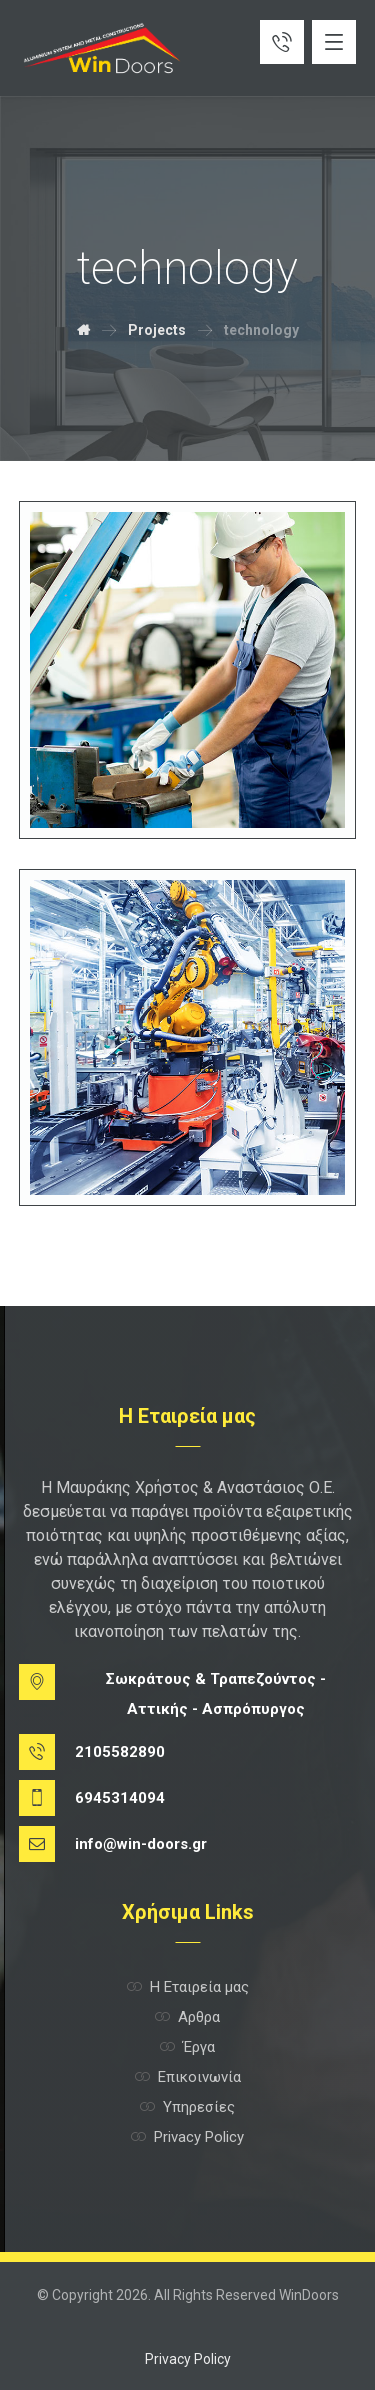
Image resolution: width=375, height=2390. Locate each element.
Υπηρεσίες (187, 2107)
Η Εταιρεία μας (188, 1987)
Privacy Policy (187, 2137)
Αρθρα (187, 2017)
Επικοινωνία (188, 2077)
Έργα (187, 2047)
